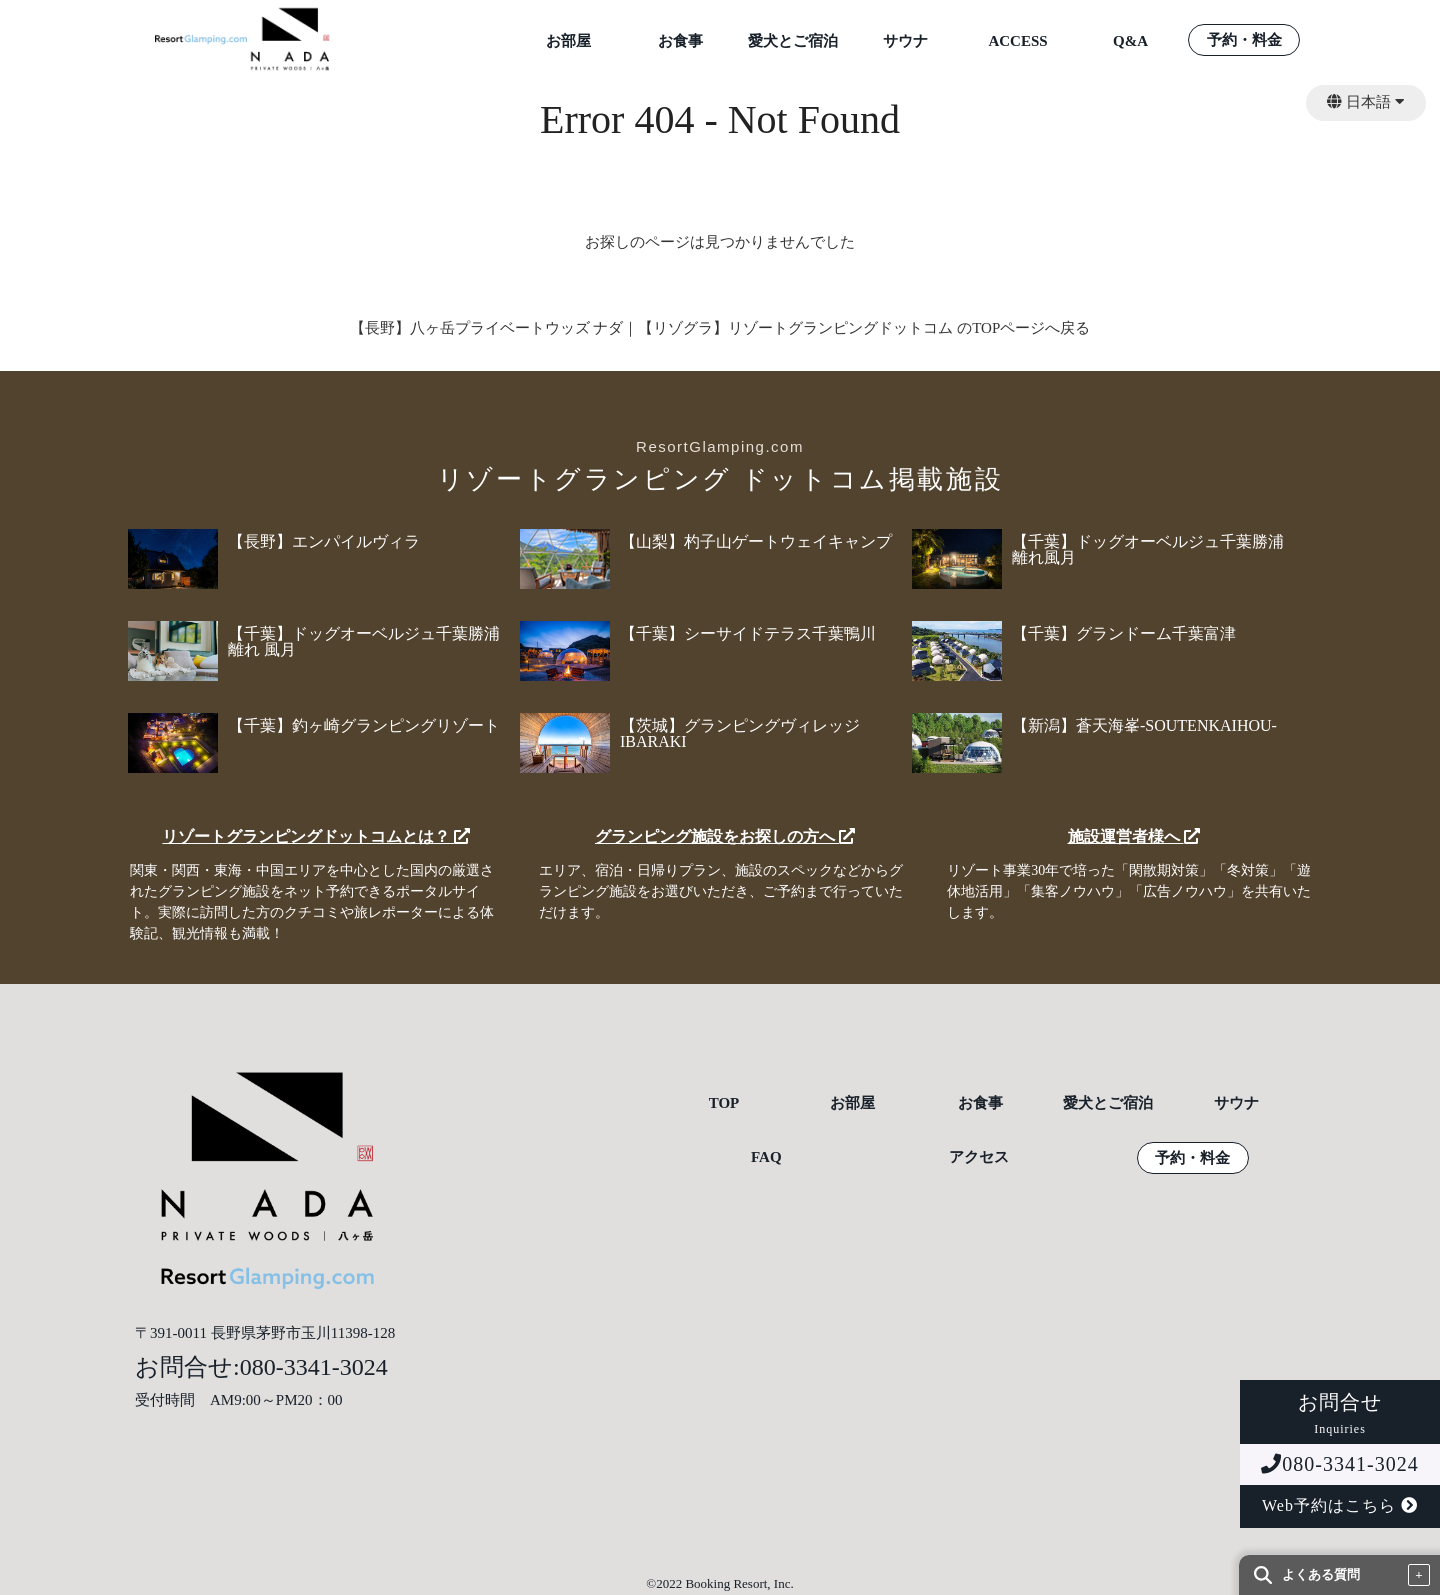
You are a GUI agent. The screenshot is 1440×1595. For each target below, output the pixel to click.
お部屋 (568, 41)
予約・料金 (1244, 40)
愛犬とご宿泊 (793, 41)
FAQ (766, 1157)
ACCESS (1017, 41)
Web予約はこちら (1340, 1505)
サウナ (905, 41)
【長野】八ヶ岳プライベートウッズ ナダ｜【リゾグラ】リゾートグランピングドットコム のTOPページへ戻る (720, 328)
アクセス (979, 1157)
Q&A (1130, 41)
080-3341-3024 (1339, 1464)
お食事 (680, 41)
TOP (724, 1103)
